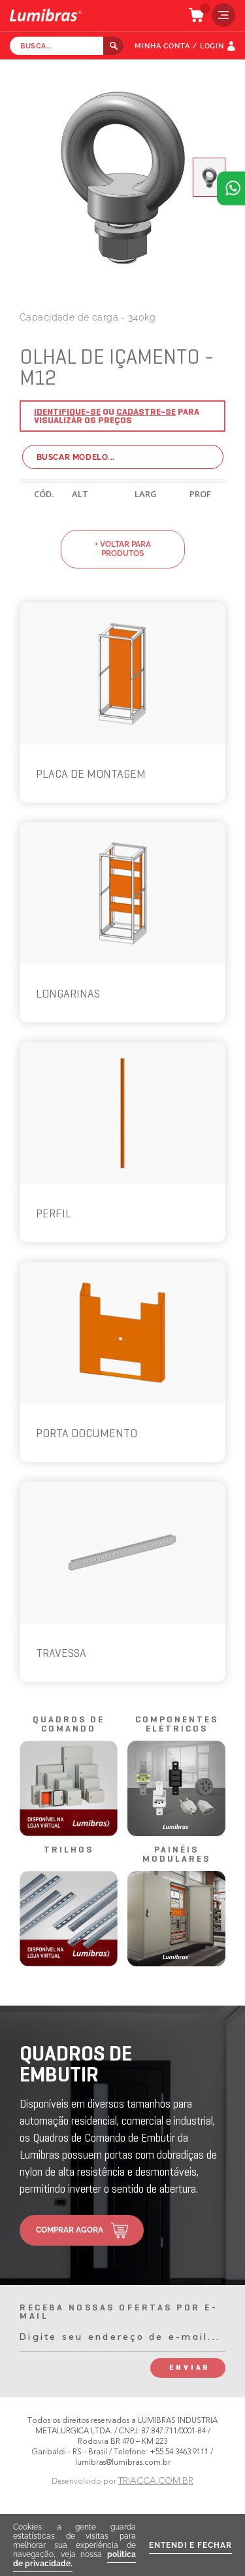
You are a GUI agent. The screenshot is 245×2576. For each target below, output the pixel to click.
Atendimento (231, 188)
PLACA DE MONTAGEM (91, 774)
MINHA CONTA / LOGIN (179, 46)
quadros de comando (69, 1724)
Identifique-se (67, 412)
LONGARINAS (68, 994)
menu (220, 15)
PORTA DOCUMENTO (86, 1434)
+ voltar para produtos (123, 549)
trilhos (68, 1850)
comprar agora (69, 2230)
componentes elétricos (176, 1724)
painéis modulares (176, 1855)
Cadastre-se (146, 412)
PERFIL (53, 1214)
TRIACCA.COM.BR (155, 2480)
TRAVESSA (61, 1654)
